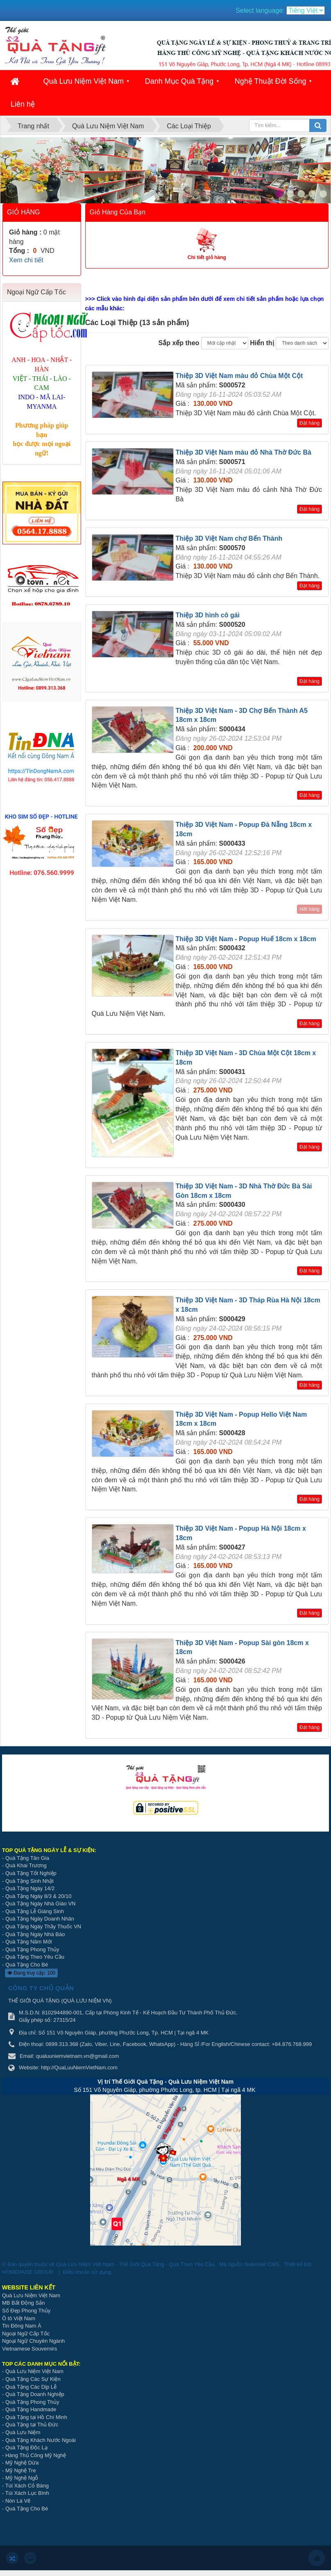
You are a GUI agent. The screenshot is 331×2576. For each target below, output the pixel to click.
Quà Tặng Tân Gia (27, 1858)
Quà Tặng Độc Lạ (26, 2447)
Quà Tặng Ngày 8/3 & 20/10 (38, 1896)
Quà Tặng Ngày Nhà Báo (35, 1934)
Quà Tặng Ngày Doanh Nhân (39, 1919)
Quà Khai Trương (26, 1865)
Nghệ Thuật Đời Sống (270, 81)
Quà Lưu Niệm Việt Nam (83, 81)
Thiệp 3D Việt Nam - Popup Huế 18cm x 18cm (246, 938)
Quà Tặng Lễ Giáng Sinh (34, 1911)
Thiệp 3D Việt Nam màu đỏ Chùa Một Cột (239, 375)
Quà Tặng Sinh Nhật (29, 1881)
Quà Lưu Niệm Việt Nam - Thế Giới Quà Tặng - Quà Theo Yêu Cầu (135, 2264)
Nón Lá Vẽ (17, 2501)
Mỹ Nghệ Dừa (22, 2463)
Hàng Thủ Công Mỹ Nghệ (35, 2455)
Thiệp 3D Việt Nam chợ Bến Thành (229, 538)
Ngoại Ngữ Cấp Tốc (26, 2333)
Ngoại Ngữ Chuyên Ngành (33, 2341)
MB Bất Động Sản (23, 2303)
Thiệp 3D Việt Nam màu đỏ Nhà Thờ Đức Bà (243, 452)
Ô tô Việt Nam (18, 2318)
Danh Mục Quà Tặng (179, 81)
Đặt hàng (309, 423)
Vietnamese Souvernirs (29, 2349)
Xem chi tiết (26, 260)
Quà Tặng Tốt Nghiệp (31, 1873)
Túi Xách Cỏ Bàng (27, 2486)
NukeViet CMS (262, 2264)
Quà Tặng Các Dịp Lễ (31, 2387)
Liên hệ (23, 104)
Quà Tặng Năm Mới (28, 1942)
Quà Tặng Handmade (31, 2409)
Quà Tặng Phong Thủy (32, 1949)
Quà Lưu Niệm (22, 2432)
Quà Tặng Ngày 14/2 (29, 1888)
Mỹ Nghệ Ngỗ (22, 2478)
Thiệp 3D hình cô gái (208, 615)
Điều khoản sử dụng (87, 2272)
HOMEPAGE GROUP (27, 2272)
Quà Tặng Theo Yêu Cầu (34, 1957)
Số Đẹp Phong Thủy (26, 2310)
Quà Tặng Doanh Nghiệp (34, 2394)
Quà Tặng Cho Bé (26, 1965)
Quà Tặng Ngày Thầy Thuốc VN (43, 1926)
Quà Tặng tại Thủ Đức (32, 2424)
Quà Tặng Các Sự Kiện (33, 2379)
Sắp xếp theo (179, 342)
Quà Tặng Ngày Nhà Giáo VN (40, 1903)
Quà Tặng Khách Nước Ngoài (40, 2440)
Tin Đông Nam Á (21, 2326)
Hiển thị (262, 342)
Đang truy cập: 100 (31, 1973)
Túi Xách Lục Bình (27, 2493)
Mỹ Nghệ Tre (20, 2470)
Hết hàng (309, 909)
